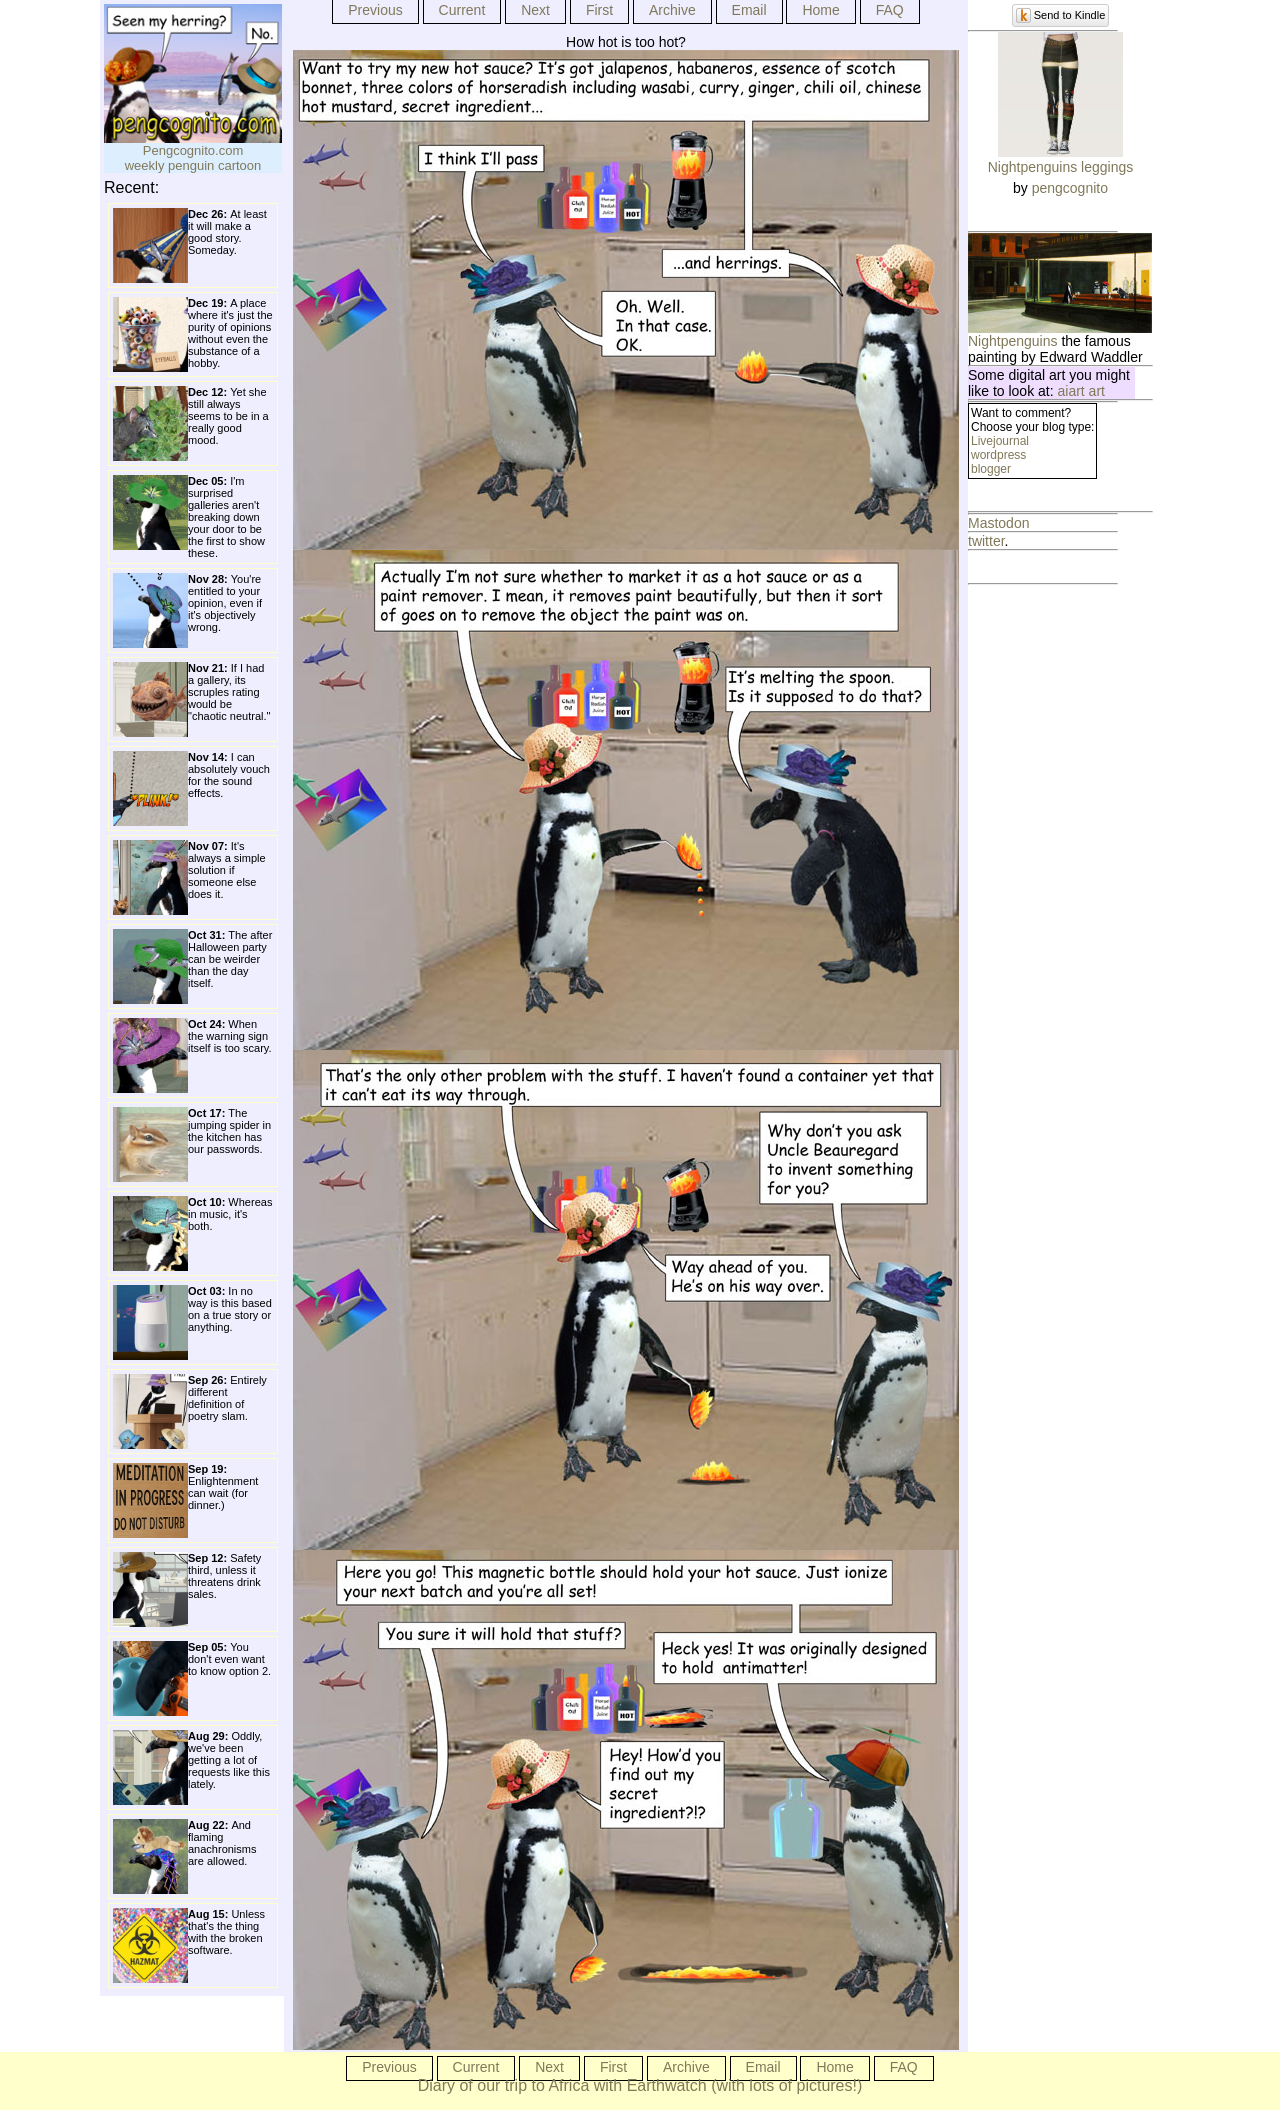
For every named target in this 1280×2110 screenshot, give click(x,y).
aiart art (1081, 391)
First (599, 10)
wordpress (998, 455)
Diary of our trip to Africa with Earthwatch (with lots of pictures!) (640, 2085)
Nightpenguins (1013, 341)
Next (535, 10)
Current (462, 10)
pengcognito (1070, 188)
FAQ (890, 10)
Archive (672, 10)
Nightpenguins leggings (1061, 167)
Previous (375, 10)
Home (820, 10)
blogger (991, 469)
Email (749, 10)
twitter (986, 541)
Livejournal (1000, 441)
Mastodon (998, 523)
